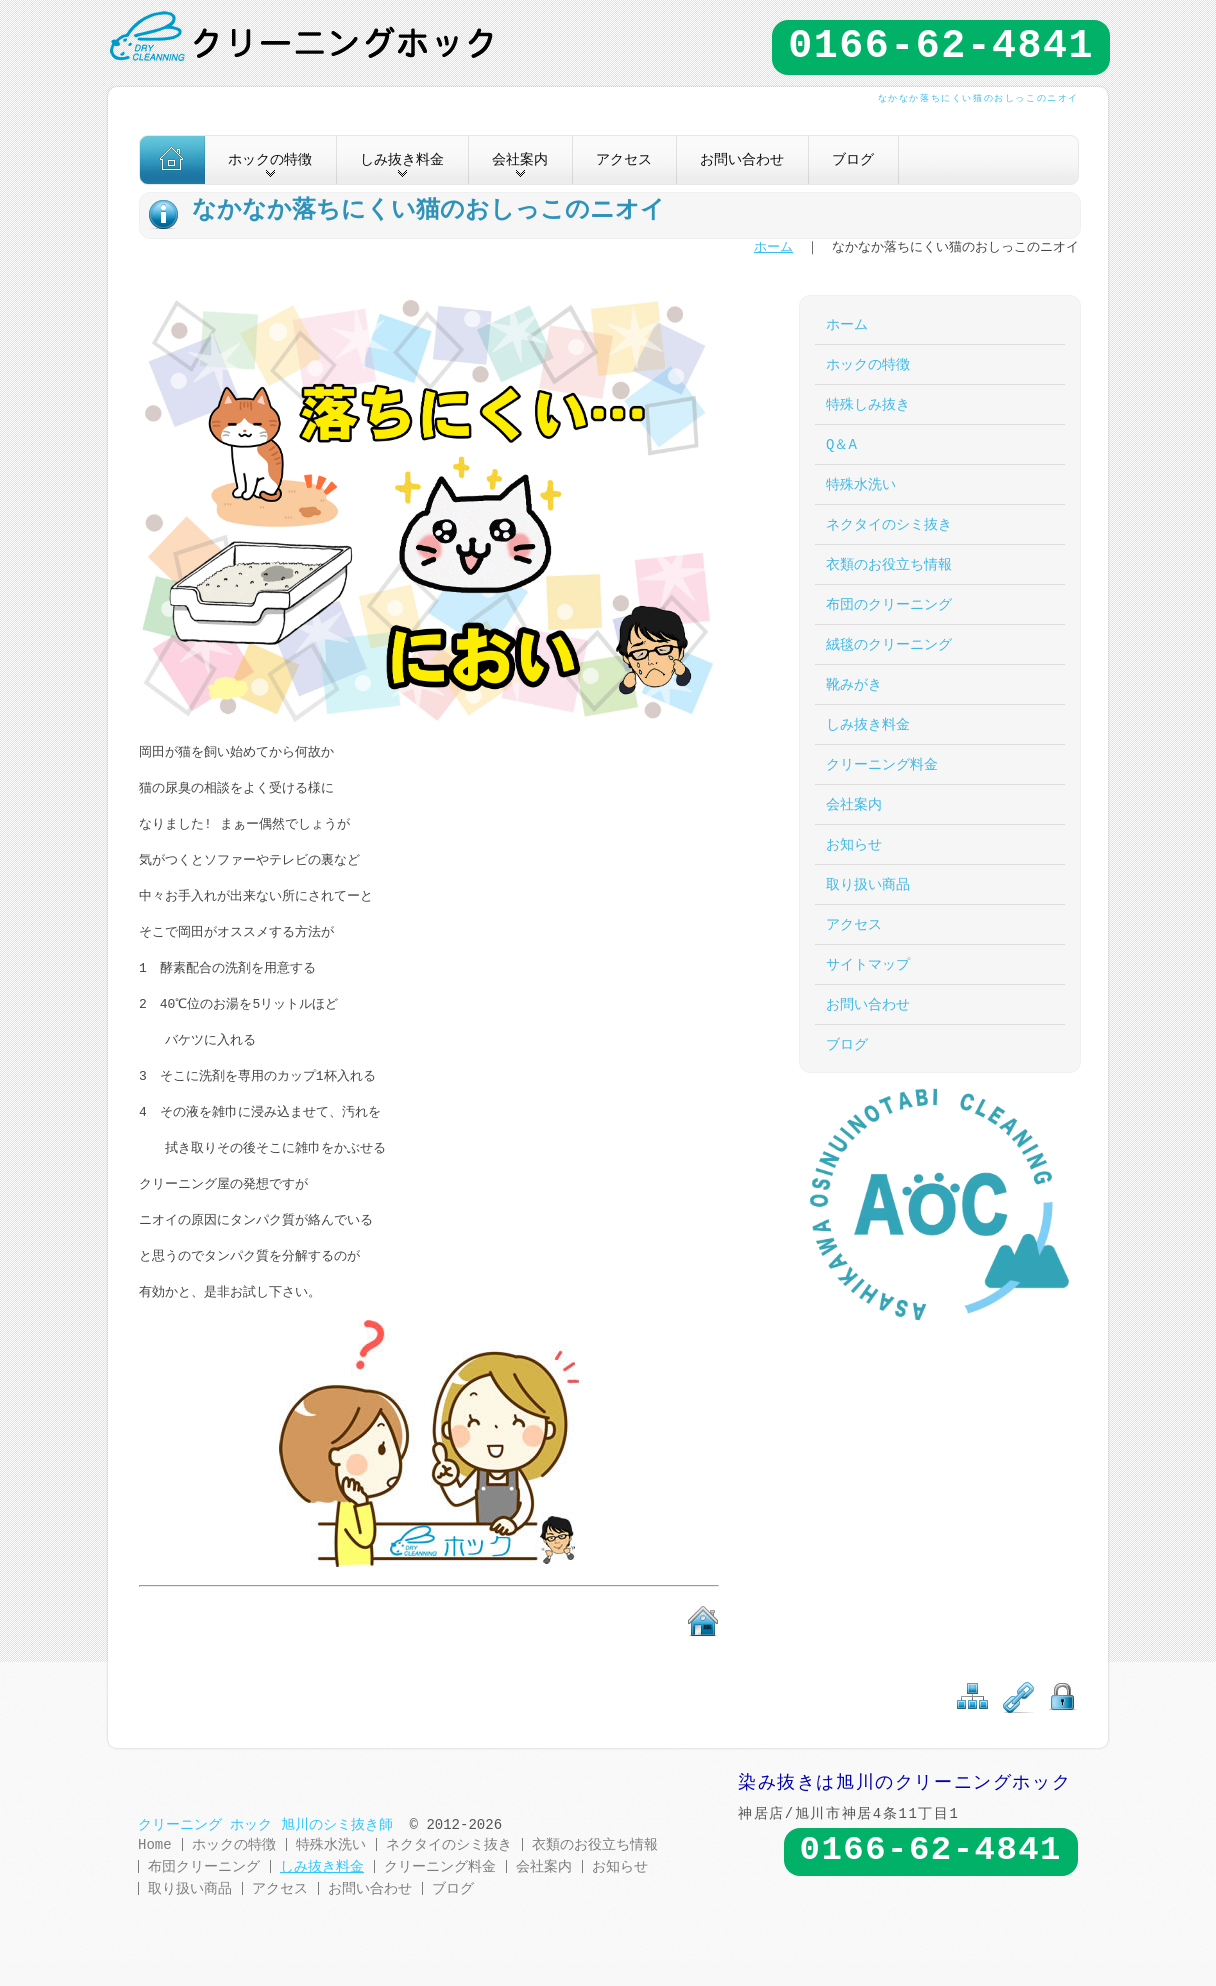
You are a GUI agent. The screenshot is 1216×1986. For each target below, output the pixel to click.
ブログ (853, 159)
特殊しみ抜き (868, 404)
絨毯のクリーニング (889, 644)
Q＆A (841, 444)
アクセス (624, 159)
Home (155, 1844)
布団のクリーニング (889, 604)
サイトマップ (868, 964)
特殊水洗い (861, 484)
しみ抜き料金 (868, 724)
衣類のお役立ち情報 (889, 564)
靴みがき (854, 684)
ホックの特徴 (868, 364)
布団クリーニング (204, 1866)
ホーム (773, 248)
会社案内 (854, 804)
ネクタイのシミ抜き (889, 524)
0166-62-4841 (941, 47)
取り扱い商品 (868, 884)
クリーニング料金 (882, 764)
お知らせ (854, 844)
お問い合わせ (742, 159)
